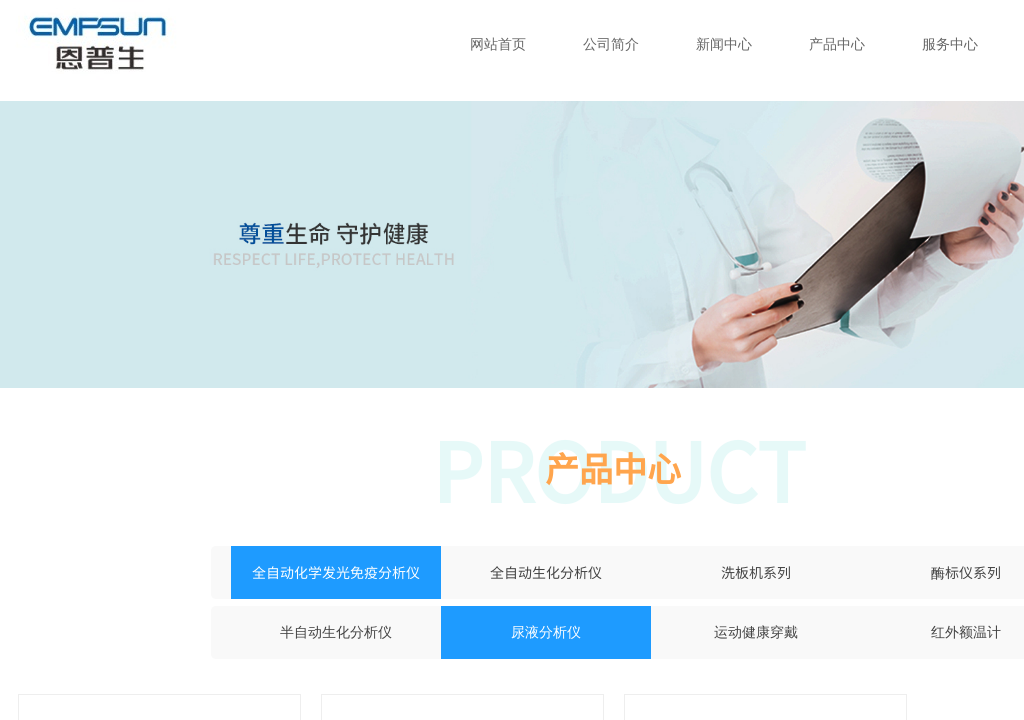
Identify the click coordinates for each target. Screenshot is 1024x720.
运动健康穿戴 (756, 632)
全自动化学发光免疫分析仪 (336, 572)
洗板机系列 (756, 572)
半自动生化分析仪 (336, 632)
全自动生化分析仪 (546, 572)
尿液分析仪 (546, 632)
